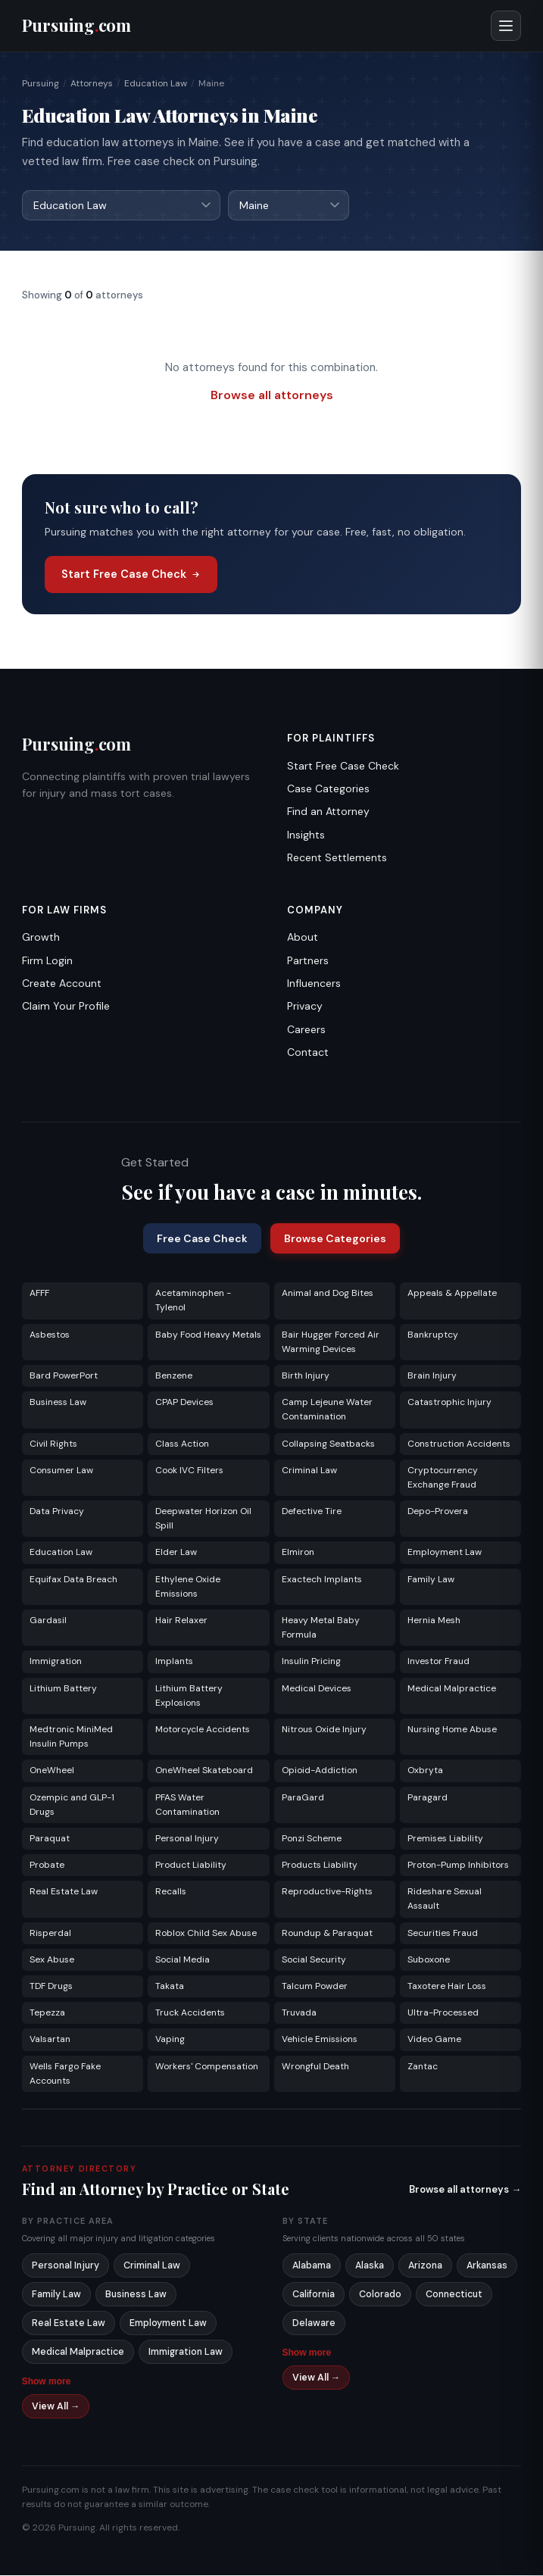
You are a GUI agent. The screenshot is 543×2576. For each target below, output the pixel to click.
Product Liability (190, 1865)
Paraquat (50, 1839)
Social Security (314, 1960)
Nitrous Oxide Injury (324, 1730)
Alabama (311, 2266)
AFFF (39, 1294)
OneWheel (52, 1771)
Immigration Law (185, 2353)
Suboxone (428, 1960)
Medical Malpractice (451, 1689)
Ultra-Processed (443, 2013)
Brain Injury (432, 1376)
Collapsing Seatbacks (328, 1444)
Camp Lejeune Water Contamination (327, 1410)
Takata (169, 1987)
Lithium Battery (63, 1689)
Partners (308, 961)
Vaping (170, 2040)
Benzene (173, 1376)
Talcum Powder (315, 1987)
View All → (56, 2407)
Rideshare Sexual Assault (444, 1899)
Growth (41, 938)
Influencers (314, 984)
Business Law (58, 1403)
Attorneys (91, 83)
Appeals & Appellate (452, 1294)
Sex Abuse (52, 1960)
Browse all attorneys (272, 396)
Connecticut (454, 2295)
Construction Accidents (458, 1444)
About (302, 938)
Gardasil (48, 1621)
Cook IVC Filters (189, 1471)
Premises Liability (445, 1839)
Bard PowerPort (64, 1376)
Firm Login (47, 961)
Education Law (155, 83)
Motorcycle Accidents (202, 1730)
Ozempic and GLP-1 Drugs (72, 1805)
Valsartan (50, 2040)
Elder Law (176, 1553)
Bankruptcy (432, 1335)
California (313, 2295)
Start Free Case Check (131, 575)
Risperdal (50, 1934)
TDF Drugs (51, 1987)
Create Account (61, 984)
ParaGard (303, 1798)
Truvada (299, 2013)
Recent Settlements (337, 858)
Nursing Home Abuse (452, 1730)
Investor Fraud (438, 1662)
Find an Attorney (328, 812)
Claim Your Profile (66, 1006)
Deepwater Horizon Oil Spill (203, 1519)
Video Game (434, 2040)
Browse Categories (335, 1239)
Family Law (430, 1580)
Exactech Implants (322, 1580)
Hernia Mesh (433, 1621)
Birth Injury (305, 1376)
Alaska (369, 2266)
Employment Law (444, 1553)
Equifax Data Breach (73, 1580)
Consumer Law (61, 1471)
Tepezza (47, 2013)
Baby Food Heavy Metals (208, 1335)
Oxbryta (425, 1771)
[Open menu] (506, 26)
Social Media (182, 1960)
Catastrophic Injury (449, 1403)
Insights (306, 835)
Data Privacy (57, 1512)
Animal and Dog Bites (327, 1294)
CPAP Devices (184, 1403)
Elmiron (298, 1553)
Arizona (425, 2266)
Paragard (427, 1798)
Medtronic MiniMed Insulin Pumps (71, 1737)
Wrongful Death (315, 2067)
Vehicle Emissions (319, 2040)
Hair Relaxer (181, 1621)
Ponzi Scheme (312, 1839)
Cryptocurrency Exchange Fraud (442, 1478)
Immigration (56, 1662)
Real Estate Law (64, 1892)
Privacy (305, 1006)
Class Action (182, 1444)
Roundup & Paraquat (327, 1934)
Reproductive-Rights (327, 1892)
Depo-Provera (437, 1512)
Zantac (422, 2067)
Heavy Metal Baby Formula (321, 1628)
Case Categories (328, 789)
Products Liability (319, 1865)
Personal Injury (187, 1839)
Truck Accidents (190, 2013)
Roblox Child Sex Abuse (206, 1934)
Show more (46, 2382)
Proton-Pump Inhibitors (458, 1865)
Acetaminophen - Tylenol (193, 1301)
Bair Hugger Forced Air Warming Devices (330, 1342)
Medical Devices (316, 1689)
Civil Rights (53, 1444)
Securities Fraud (442, 1934)
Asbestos (50, 1335)
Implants (174, 1662)
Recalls (170, 1892)
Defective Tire (312, 1512)
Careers (306, 1030)
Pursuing (40, 83)
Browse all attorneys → (465, 2190)
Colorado (380, 2295)
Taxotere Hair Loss (446, 1987)
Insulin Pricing (311, 1662)
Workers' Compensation (206, 2067)
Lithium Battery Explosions (189, 1696)
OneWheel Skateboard (204, 1771)
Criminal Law (309, 1471)
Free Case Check (202, 1239)
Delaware (313, 2324)
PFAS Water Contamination (187, 1805)
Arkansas (487, 2266)
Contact (308, 1053)
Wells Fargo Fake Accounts (65, 2074)
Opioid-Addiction (319, 1771)
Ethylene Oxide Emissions (187, 1587)
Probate (47, 1865)
